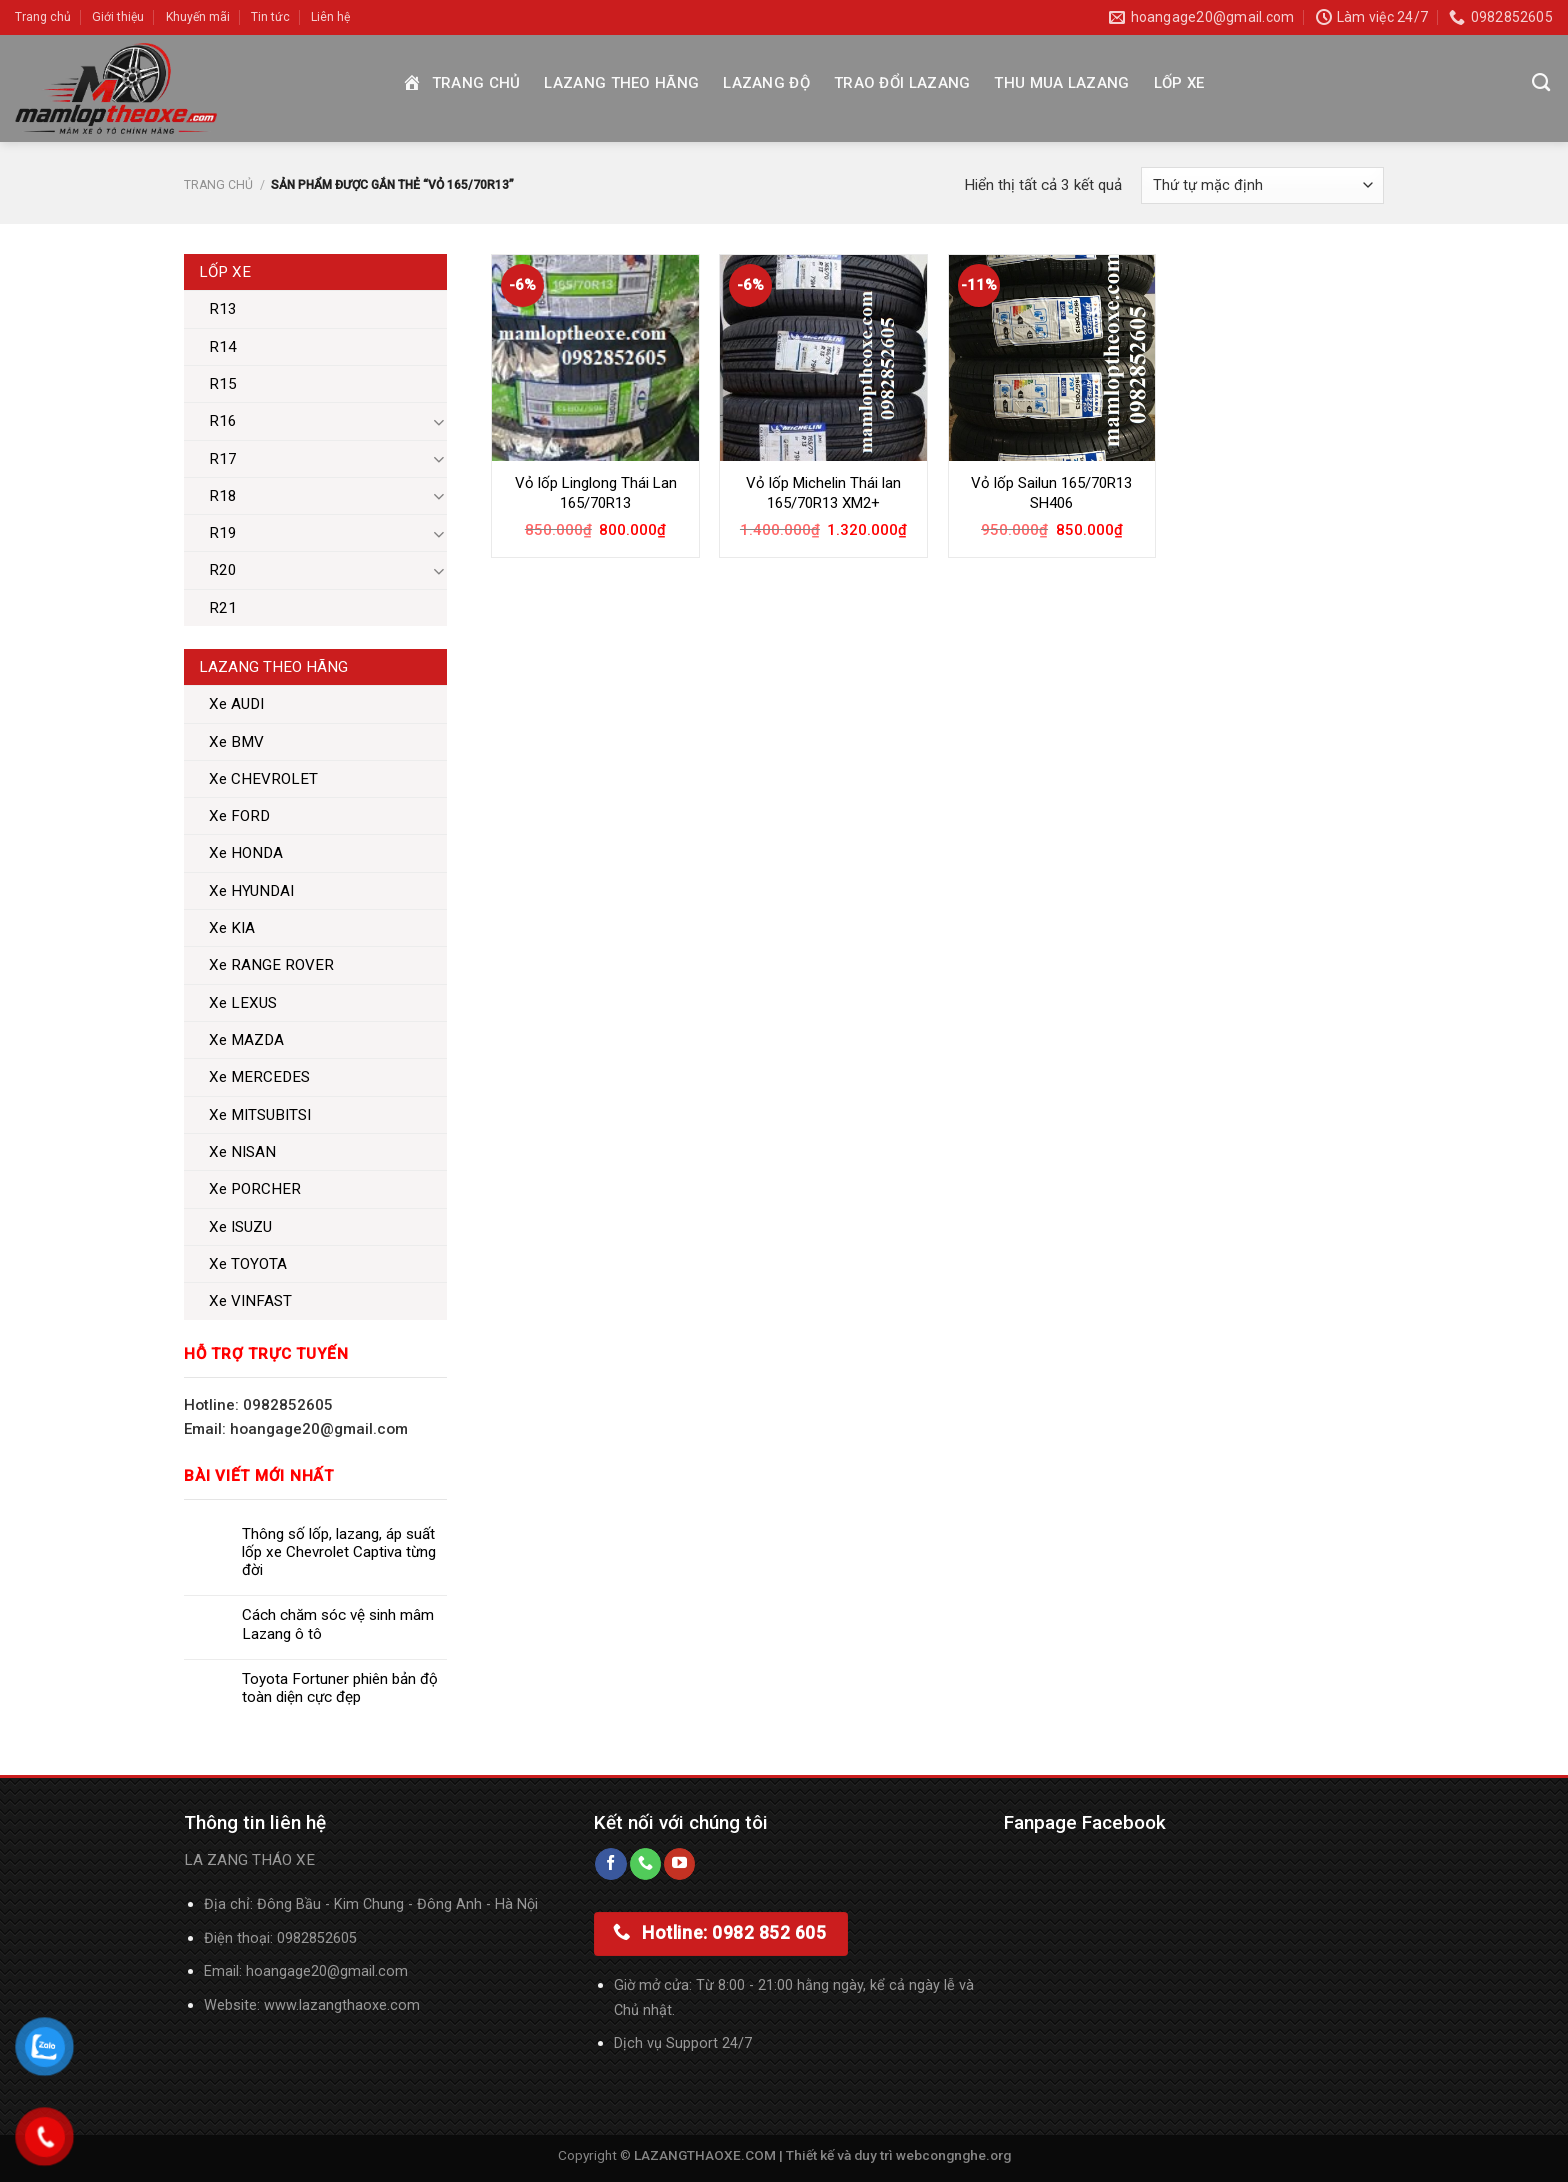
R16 (223, 421)
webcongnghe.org (953, 2155)
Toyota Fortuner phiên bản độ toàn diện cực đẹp (340, 1688)
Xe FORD (239, 816)
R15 (223, 384)
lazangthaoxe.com (359, 2005)
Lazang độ (766, 83)
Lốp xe (1179, 83)
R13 (223, 309)
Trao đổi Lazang (902, 83)
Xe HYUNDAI (251, 891)
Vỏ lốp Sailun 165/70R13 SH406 (1051, 493)
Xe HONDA (246, 853)
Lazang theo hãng (621, 83)
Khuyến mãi (198, 17)
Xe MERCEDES (259, 1077)
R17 (223, 459)
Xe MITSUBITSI (260, 1115)
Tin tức (270, 17)
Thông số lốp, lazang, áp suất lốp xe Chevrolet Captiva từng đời (339, 1552)
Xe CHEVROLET (263, 779)
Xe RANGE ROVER (271, 965)
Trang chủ (43, 17)
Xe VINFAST (250, 1301)
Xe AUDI (236, 704)
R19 (223, 533)
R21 (223, 608)
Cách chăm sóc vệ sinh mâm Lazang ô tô (338, 1624)
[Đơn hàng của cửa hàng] (1262, 185)
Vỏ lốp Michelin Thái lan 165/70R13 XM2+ (823, 493)
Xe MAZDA (246, 1040)
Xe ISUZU (240, 1227)
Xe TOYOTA (248, 1264)
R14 (223, 347)
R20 (223, 570)
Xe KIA (232, 928)
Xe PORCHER (255, 1189)
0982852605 (317, 1938)
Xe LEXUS (243, 1003)
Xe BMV (236, 742)
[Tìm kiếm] (1541, 83)
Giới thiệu (118, 17)
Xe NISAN (242, 1152)
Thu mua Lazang (1061, 83)
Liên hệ (330, 17)
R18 (223, 496)
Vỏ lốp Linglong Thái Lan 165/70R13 (596, 493)
